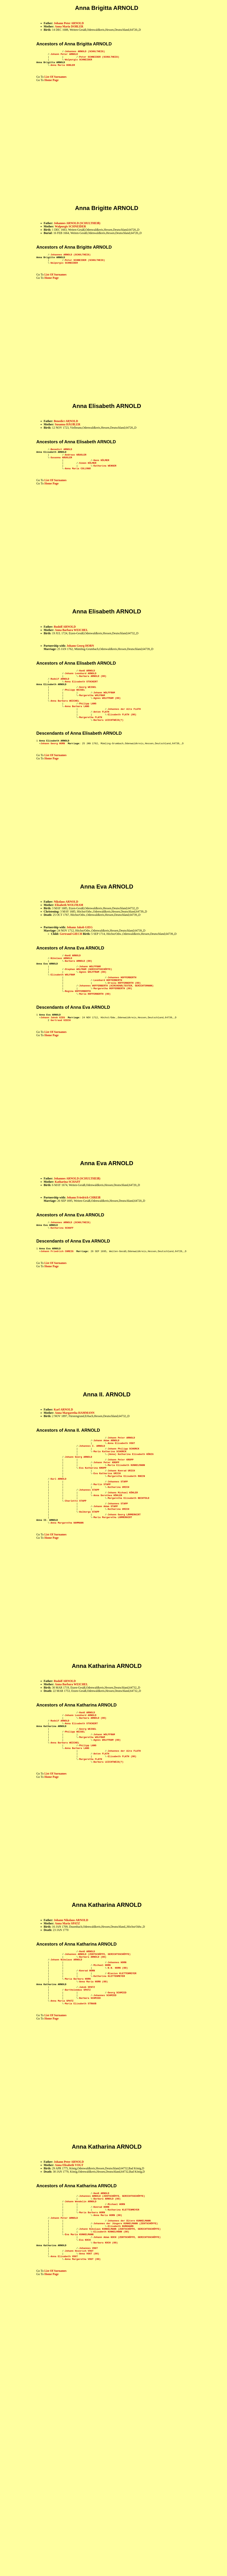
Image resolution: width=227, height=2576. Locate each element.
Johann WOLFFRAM (104, 776)
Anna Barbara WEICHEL (71, 709)
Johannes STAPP (118, 1663)
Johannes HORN (117, 2211)
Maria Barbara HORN (78, 2231)
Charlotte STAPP (75, 1686)
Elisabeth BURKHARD (120, 2513)
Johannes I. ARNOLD (92, 1620)
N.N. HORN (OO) (118, 2218)
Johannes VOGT (88, 2540)
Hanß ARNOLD (87, 750)
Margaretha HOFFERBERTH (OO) (112, 1109)
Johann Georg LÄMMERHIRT (124, 1702)
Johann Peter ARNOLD (69, 23)
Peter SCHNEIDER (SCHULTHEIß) (99, 58)
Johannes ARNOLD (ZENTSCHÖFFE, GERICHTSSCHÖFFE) (98, 2201)
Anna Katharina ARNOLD (107, 1879)
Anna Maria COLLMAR (78, 524)
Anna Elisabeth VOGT (121, 1617)
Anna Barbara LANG (77, 793)
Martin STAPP (102, 1666)
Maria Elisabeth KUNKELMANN (126, 1643)
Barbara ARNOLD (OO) (92, 756)
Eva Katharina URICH (107, 1653)
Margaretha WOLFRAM (92, 779)
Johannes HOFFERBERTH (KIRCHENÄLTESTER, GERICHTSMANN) (116, 1105)
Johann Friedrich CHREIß (84, 1344)
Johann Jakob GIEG (80, 1040)
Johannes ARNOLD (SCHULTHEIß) (85, 51)
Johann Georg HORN (80, 724)
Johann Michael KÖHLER (123, 1676)
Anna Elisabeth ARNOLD (106, 457)
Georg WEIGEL (87, 769)
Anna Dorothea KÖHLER (107, 1679)
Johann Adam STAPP (105, 1692)
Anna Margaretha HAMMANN (75, 1585)
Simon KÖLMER (87, 517)
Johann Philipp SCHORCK (123, 1623)
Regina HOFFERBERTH (78, 1112)
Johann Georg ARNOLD (78, 1633)
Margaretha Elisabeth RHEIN (126, 1656)
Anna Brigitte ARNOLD (106, 234)
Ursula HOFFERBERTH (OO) (124, 1102)
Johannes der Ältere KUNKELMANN (129, 2507)
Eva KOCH (85, 2530)
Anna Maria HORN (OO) (93, 2234)
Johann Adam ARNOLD (106, 1613)
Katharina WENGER (104, 521)
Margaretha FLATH (90, 806)
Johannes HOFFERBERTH (122, 1095)
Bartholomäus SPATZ (78, 2244)
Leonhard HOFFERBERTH (107, 1099)
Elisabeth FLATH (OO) (122, 802)
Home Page (51, 83)
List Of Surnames (55, 80)
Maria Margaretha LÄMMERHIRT (112, 1706)
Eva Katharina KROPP (92, 1646)
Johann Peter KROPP (120, 1636)
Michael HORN (102, 2214)
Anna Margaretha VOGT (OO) (83, 2553)
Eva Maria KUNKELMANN (79, 2523)
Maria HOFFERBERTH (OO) (95, 1115)
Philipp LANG (87, 789)
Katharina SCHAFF (67, 1328)
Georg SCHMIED (117, 2247)
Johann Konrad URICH (121, 1650)
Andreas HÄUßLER (75, 507)
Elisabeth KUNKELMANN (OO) (111, 2520)
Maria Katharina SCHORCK (109, 1627)
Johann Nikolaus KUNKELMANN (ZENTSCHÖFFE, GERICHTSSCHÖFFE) (120, 2517)
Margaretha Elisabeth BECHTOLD (128, 1683)
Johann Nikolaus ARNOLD (71, 2166)
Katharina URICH (118, 1669)
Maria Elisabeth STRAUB (80, 2260)
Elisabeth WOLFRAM (69, 1018)
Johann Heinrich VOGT (79, 2543)
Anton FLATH (101, 799)
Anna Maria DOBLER (69, 26)
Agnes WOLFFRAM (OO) (107, 783)
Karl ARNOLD (63, 1581)
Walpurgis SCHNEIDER (78, 61)
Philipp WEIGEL (75, 773)
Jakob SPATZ (87, 2241)
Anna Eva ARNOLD (106, 1000)
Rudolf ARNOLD (65, 705)
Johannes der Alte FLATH (124, 796)
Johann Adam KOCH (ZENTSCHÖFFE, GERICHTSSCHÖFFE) (127, 2526)
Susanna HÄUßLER (67, 475)
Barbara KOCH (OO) (105, 2533)
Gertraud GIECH (71, 1047)
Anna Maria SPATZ (67, 2169)
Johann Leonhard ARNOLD (80, 753)
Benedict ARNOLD (66, 472)
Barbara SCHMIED (90, 2254)
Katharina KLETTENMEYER (109, 2228)
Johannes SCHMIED (104, 2251)
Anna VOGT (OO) (89, 2546)
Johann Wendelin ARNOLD (80, 2484)
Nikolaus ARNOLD (66, 1015)
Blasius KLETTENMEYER (122, 2224)
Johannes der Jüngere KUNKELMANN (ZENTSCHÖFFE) (125, 2510)
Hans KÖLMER (101, 514)
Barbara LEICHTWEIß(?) (108, 809)
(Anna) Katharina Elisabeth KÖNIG (131, 1630)
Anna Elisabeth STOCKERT (81, 763)
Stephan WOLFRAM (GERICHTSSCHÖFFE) (88, 1086)
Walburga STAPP (89, 1699)
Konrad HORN (87, 2221)
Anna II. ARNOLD (106, 1566)
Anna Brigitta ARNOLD (106, 8)
